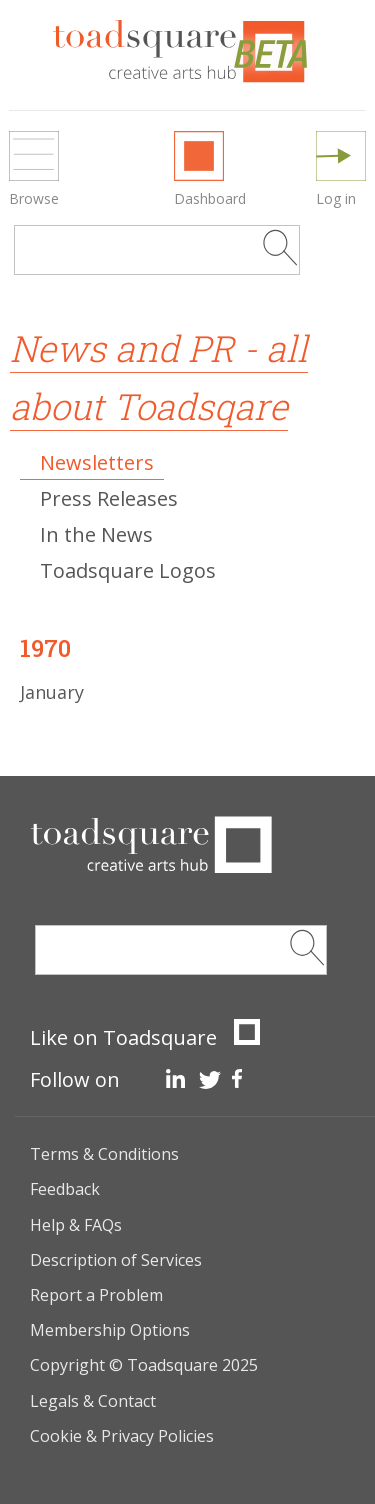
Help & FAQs (76, 1225)
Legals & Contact (93, 1401)
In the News (96, 534)
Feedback (65, 1189)
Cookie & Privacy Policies (122, 1436)
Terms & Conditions (104, 1154)
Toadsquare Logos (128, 570)
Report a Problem (96, 1295)
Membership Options (110, 1330)
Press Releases (109, 498)
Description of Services (116, 1260)
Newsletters (97, 462)
